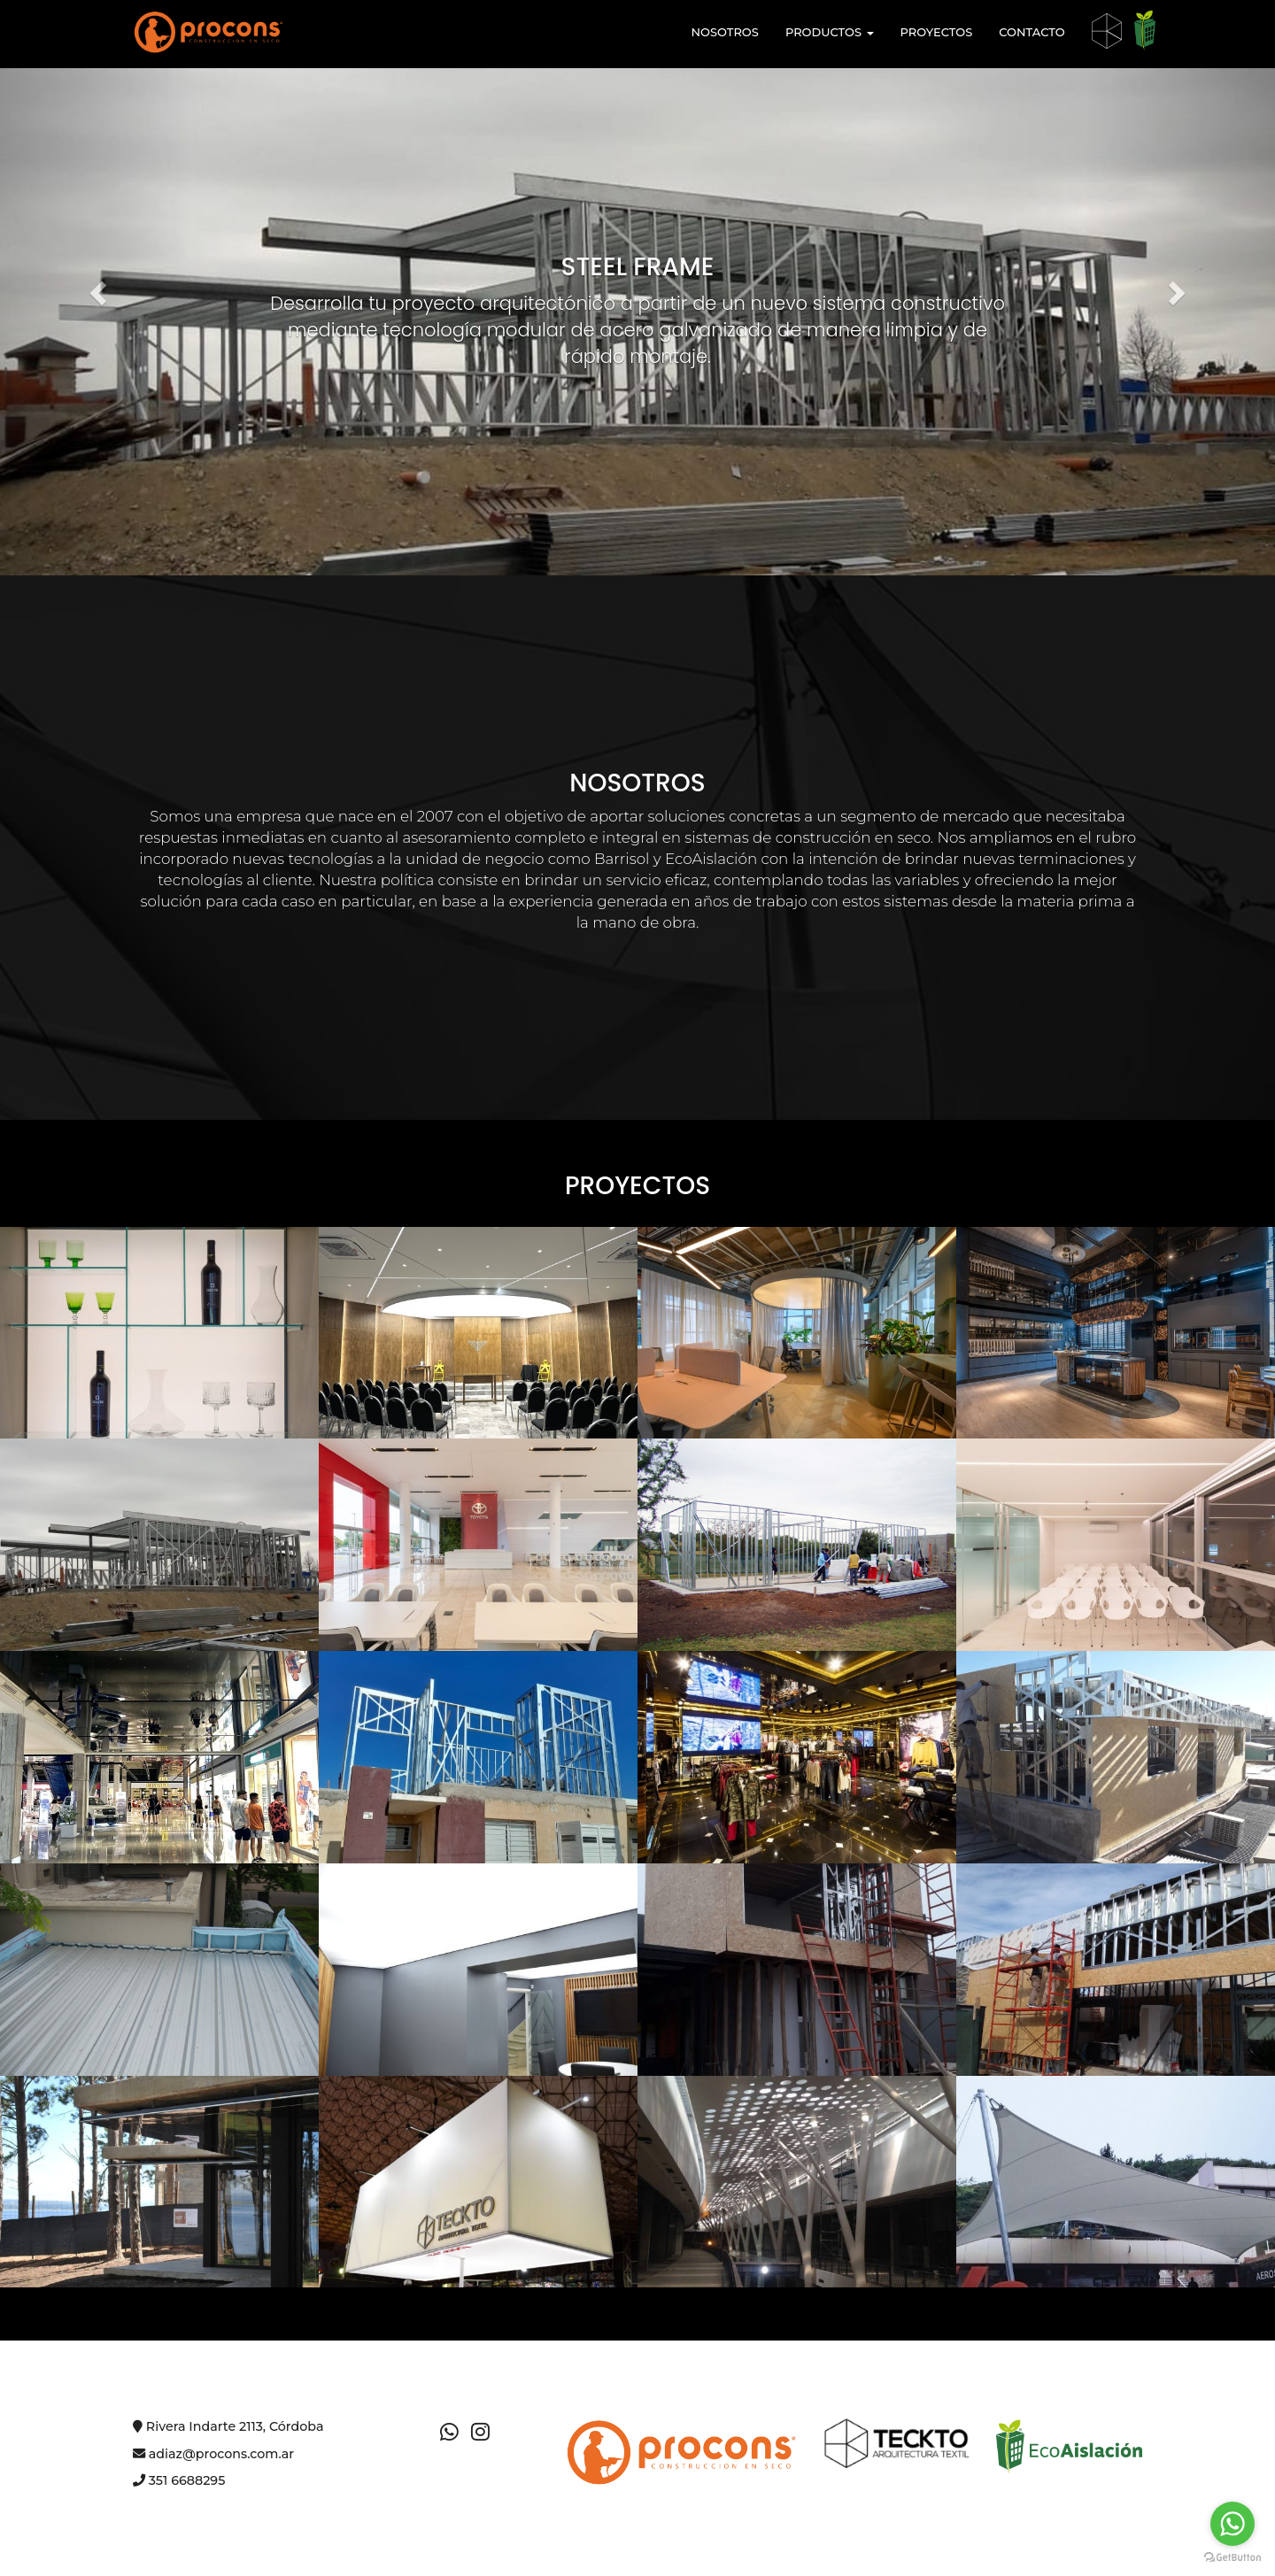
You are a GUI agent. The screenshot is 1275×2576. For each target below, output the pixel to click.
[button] (95, 287)
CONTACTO (1031, 32)
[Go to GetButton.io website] (1232, 2558)
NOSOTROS (724, 32)
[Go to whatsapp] (1232, 2524)
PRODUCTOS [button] (829, 32)
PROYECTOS (936, 32)
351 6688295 (179, 2480)
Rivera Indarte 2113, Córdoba (228, 2426)
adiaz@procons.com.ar (213, 2454)
